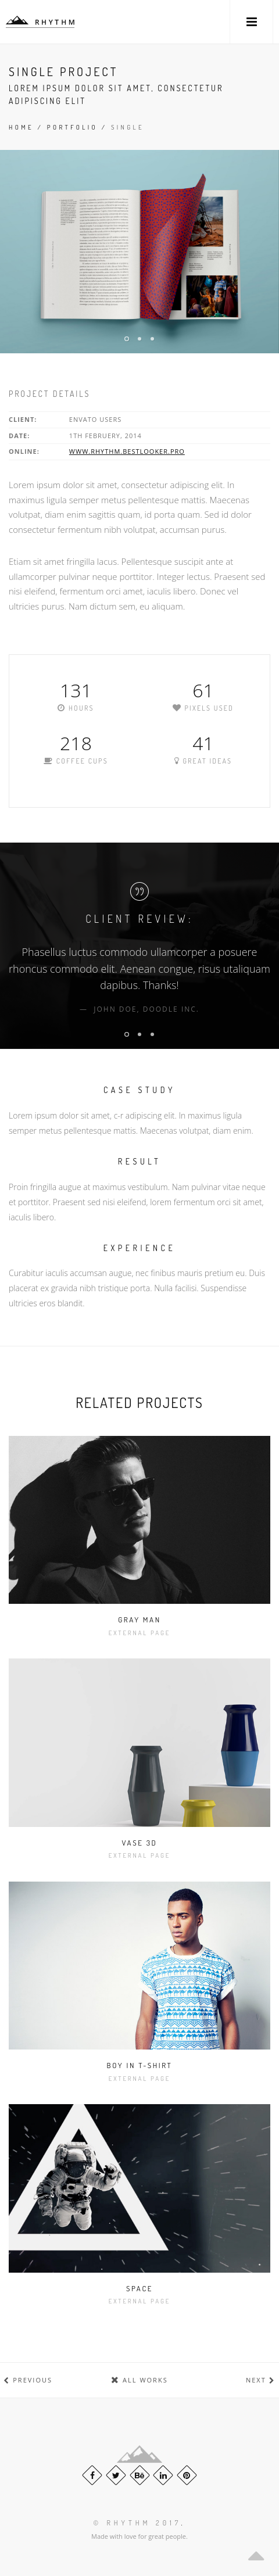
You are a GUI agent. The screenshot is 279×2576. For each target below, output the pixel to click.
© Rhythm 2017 (137, 2522)
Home (21, 127)
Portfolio (72, 127)
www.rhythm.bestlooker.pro (127, 451)
